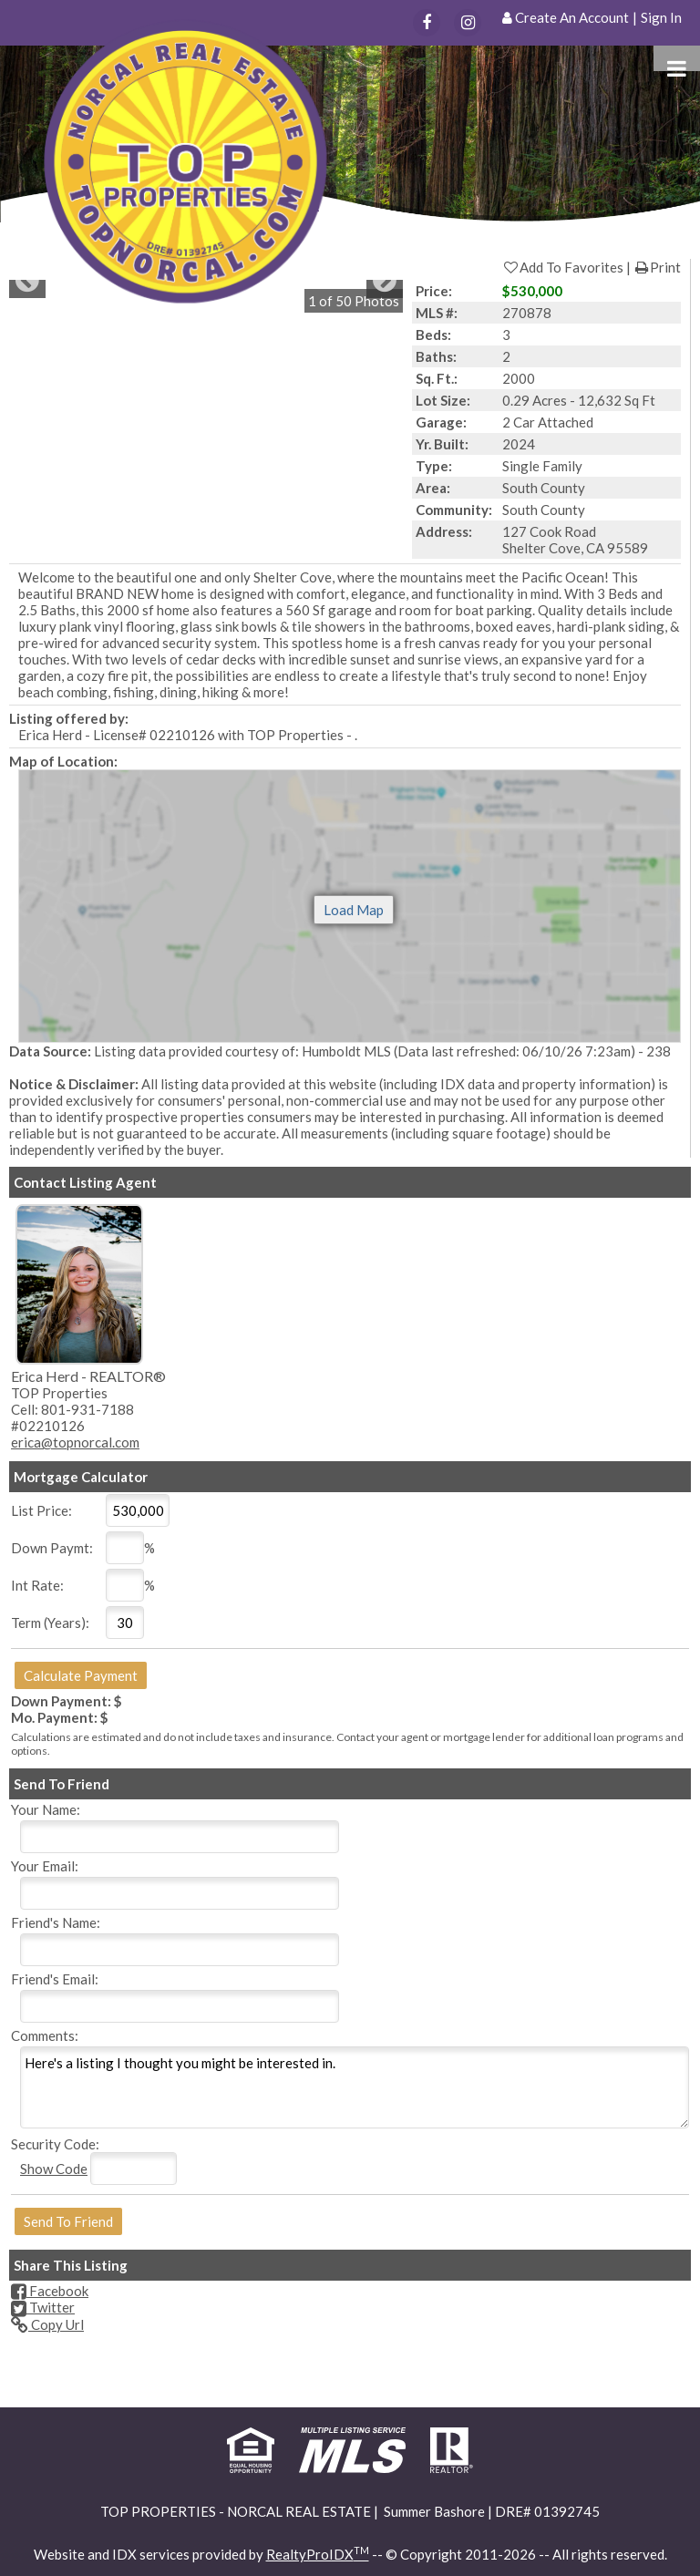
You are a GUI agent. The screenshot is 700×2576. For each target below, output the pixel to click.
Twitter (43, 2307)
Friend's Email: (54, 1979)
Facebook (49, 2290)
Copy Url (47, 2324)
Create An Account (572, 17)
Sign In (661, 17)
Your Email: (44, 1866)
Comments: (44, 2035)
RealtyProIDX (317, 2554)
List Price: (41, 1510)
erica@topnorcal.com (75, 1442)
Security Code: (55, 2144)
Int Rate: (37, 1585)
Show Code (54, 2168)
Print (657, 267)
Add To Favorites (562, 267)
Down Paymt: (52, 1548)
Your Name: (45, 1809)
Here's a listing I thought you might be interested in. (354, 2087)
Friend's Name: (55, 1922)
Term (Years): (50, 1622)
